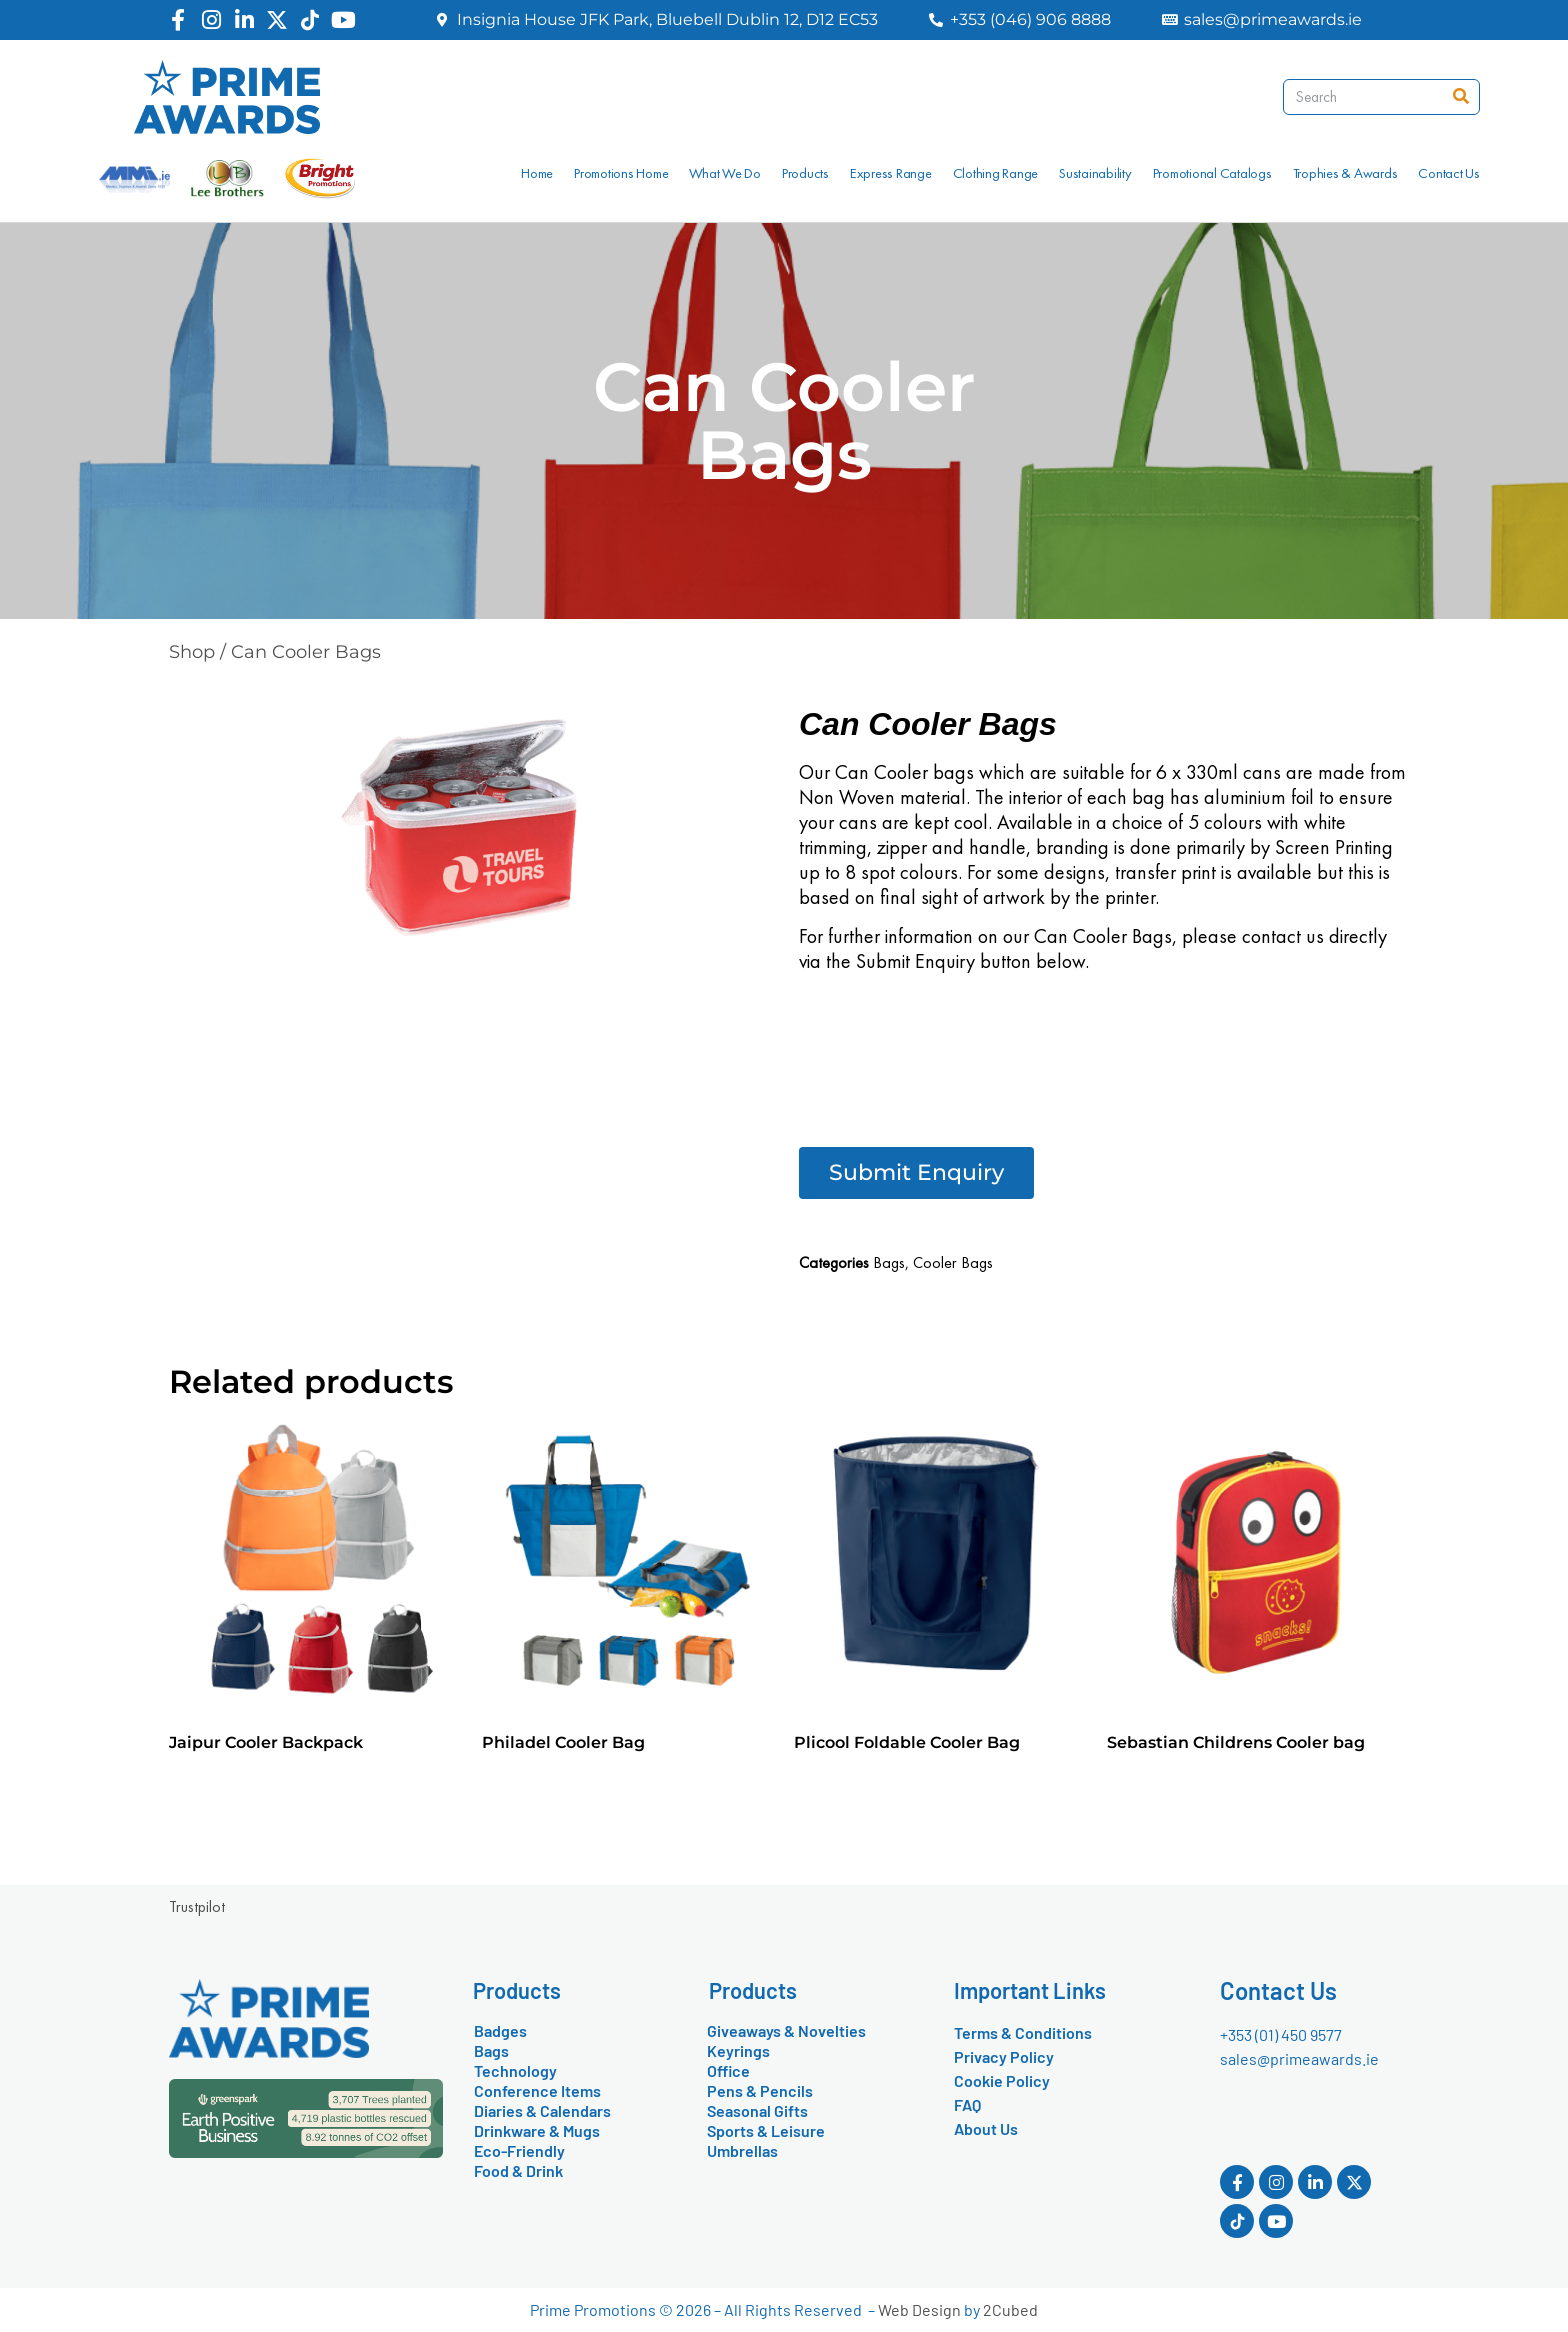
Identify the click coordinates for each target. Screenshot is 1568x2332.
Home (537, 173)
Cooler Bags (953, 1262)
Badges (500, 2030)
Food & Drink (518, 2170)
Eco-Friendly (519, 2150)
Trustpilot (197, 1906)
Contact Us (1449, 173)
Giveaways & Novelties (786, 2030)
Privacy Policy (1004, 2056)
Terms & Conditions (1023, 2032)
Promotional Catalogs (1212, 173)
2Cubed (1010, 2309)
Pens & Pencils (760, 2090)
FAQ (967, 2104)
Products (805, 173)
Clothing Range (996, 173)
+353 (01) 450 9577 (1281, 2034)
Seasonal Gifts (757, 2110)
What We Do (725, 173)
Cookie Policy (1002, 2080)
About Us (986, 2128)
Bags (889, 1262)
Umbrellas (742, 2150)
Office (728, 2070)
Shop (192, 652)
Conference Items (537, 2090)
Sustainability (1095, 173)
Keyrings (738, 2050)
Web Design (919, 2309)
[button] (916, 1173)
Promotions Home (621, 173)
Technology (515, 2070)
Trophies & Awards (1345, 173)
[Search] (1461, 97)
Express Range (891, 173)
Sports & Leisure (766, 2130)
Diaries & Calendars (542, 2110)
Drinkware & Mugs (537, 2130)
